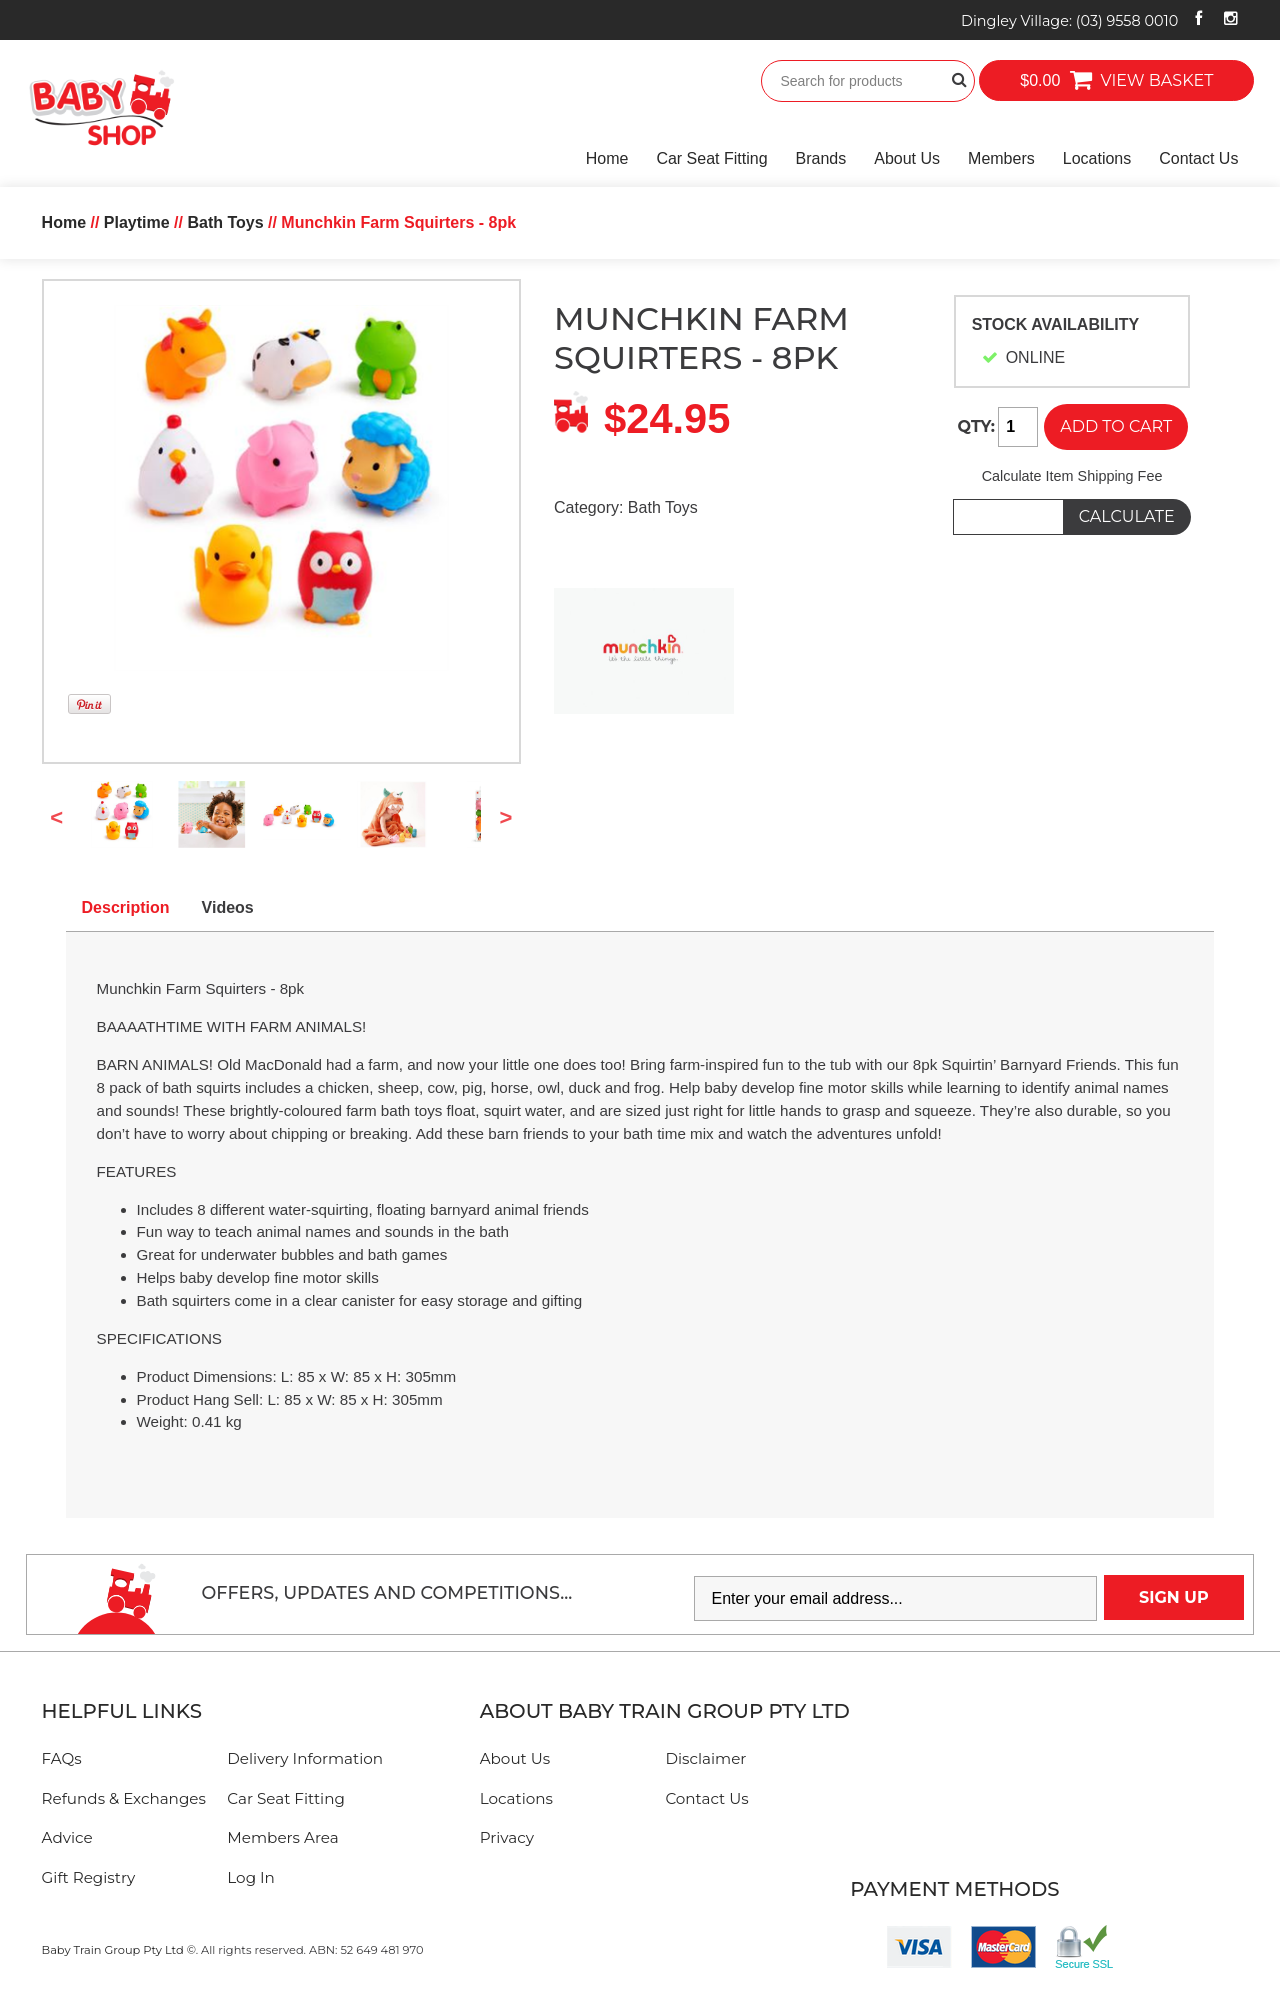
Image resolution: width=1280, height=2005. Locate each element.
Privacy (507, 1837)
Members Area (282, 1837)
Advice (67, 1837)
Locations (1097, 158)
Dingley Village (1069, 21)
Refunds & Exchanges (124, 1798)
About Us (907, 158)
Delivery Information (305, 1758)
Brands (821, 158)
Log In (251, 1877)
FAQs (62, 1758)
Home (607, 158)
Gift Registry (89, 1877)
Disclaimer (705, 1758)
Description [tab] (126, 907)
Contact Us (1198, 158)
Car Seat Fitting (711, 158)
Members (1001, 158)
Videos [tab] (228, 907)
